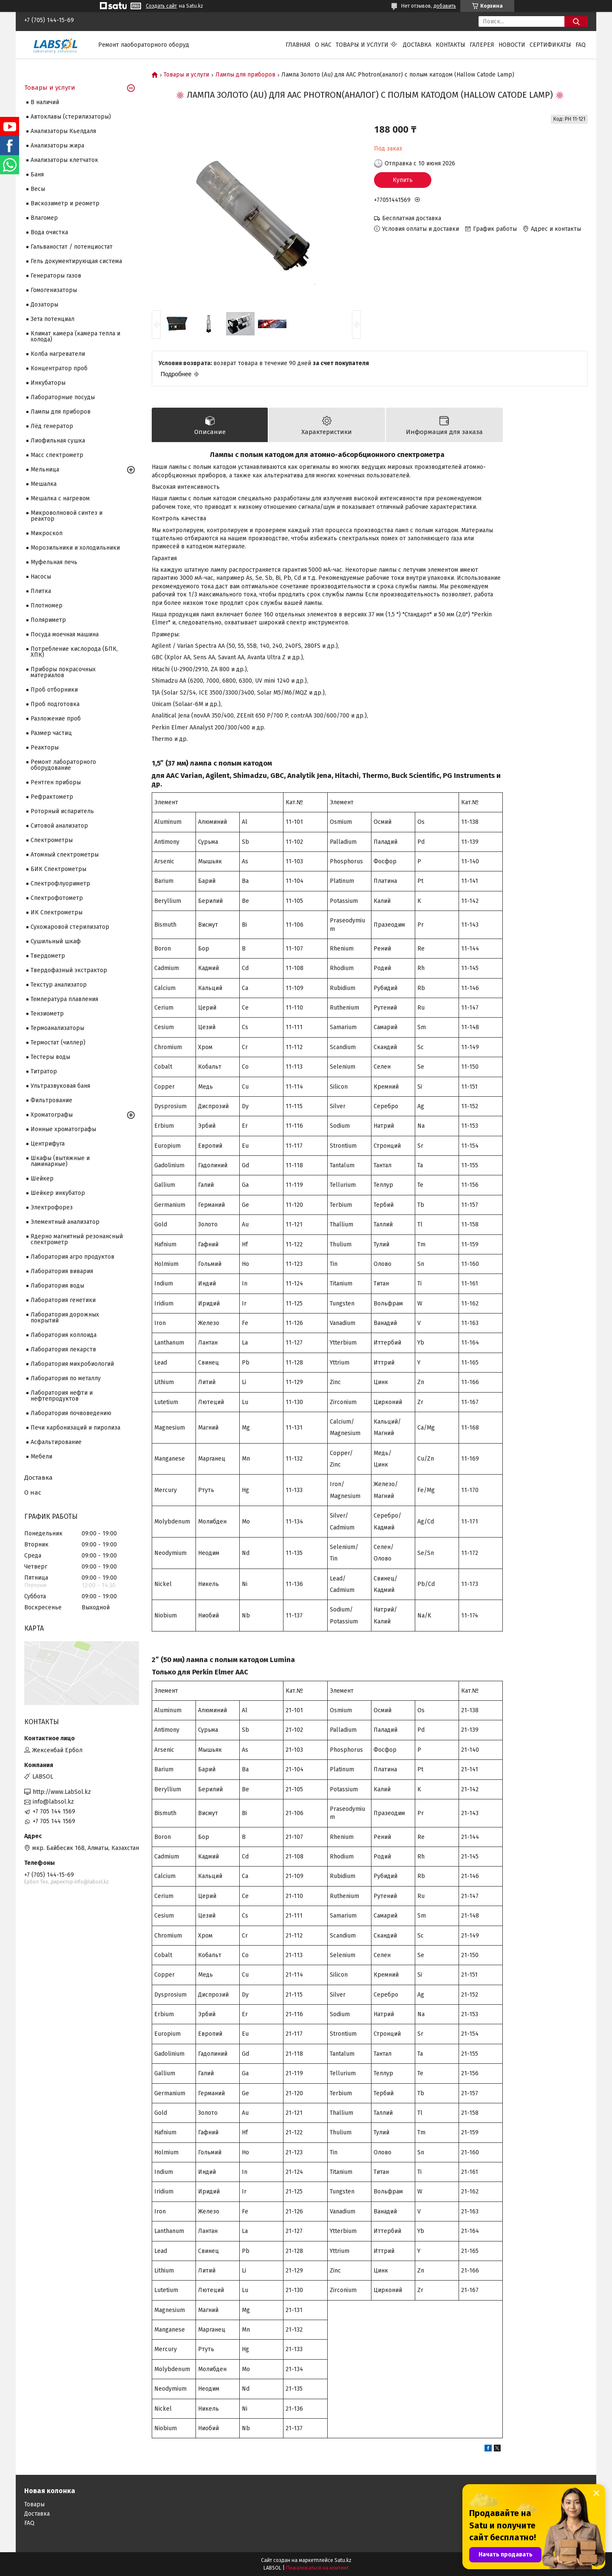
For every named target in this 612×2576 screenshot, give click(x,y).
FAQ (580, 44)
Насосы (41, 576)
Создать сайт (161, 6)
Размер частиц (51, 733)
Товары (34, 2504)
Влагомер (44, 217)
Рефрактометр (52, 796)
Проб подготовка (55, 704)
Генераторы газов (56, 275)
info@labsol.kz (53, 1801)
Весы (38, 189)
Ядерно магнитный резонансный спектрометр (77, 1239)
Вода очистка (49, 232)
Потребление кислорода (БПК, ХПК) (74, 651)
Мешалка (44, 484)
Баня (37, 174)
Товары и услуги (362, 44)
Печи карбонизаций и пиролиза (75, 1427)
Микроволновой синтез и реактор (66, 515)
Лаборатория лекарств (63, 1349)
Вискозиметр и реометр (65, 203)
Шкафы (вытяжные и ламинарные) (60, 1161)
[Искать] (576, 21)
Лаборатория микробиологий (72, 1363)
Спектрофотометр (57, 898)
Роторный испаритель (62, 811)
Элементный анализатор (65, 1222)
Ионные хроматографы (63, 1129)
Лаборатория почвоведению (71, 1413)
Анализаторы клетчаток (64, 160)
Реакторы (45, 747)
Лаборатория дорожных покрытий (65, 1317)
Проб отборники (54, 689)
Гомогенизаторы (54, 290)
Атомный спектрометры (65, 854)
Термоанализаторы (57, 1028)
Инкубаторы (48, 382)
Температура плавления (64, 999)
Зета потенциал (52, 319)
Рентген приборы (56, 782)
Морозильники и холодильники (75, 547)
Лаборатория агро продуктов (72, 1256)
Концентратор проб (59, 368)
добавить (445, 6)
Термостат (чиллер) (58, 1042)
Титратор (44, 1071)
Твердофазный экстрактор (69, 970)
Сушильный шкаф (56, 941)
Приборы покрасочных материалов (63, 672)
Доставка (417, 44)
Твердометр (48, 955)
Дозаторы (44, 304)
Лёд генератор (52, 426)
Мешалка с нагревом (60, 498)
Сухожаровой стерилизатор (70, 927)
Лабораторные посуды (63, 397)
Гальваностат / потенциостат (72, 246)
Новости (512, 44)
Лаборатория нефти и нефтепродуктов (62, 1395)
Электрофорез (52, 1207)
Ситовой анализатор (59, 825)
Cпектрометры (52, 840)
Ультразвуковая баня (60, 1085)
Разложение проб (56, 718)
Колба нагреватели (58, 353)
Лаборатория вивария (62, 1271)
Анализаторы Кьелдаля (63, 131)
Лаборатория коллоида (63, 1335)
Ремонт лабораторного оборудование (63, 765)
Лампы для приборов (245, 75)
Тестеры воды (50, 1057)
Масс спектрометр (57, 455)
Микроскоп (46, 533)
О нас (323, 44)
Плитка (41, 591)
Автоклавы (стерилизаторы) (71, 116)
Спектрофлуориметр (60, 883)
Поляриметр (48, 620)
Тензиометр (47, 1013)
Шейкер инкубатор (58, 1193)
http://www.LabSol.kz (62, 1792)
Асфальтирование (56, 1442)
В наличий (45, 102)
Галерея (482, 44)
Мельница (45, 469)
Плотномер (46, 605)
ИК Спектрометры (56, 912)
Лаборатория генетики (63, 1300)
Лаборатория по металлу (66, 1378)
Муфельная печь (54, 562)
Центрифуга (48, 1143)
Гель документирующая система (76, 261)
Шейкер (42, 1178)
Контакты (450, 44)
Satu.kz (342, 2560)
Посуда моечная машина (65, 634)
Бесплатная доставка (411, 218)
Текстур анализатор (59, 984)
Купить (403, 180)
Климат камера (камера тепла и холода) (75, 336)
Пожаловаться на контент (317, 2568)
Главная (298, 44)
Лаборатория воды (57, 1285)
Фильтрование (51, 1100)
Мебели (41, 1456)
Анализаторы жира (57, 145)
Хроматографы (52, 1114)
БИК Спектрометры (58, 869)
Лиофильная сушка (58, 440)
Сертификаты (550, 44)
